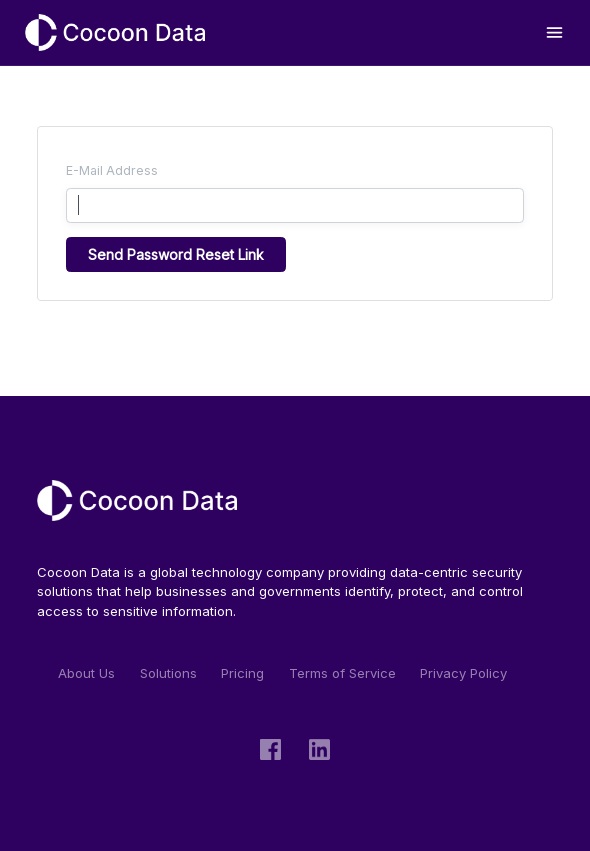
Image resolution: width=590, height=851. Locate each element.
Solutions (168, 673)
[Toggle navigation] (554, 32)
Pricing (242, 673)
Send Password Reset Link (176, 254)
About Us (86, 673)
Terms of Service (342, 673)
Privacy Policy (463, 673)
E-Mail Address (112, 170)
